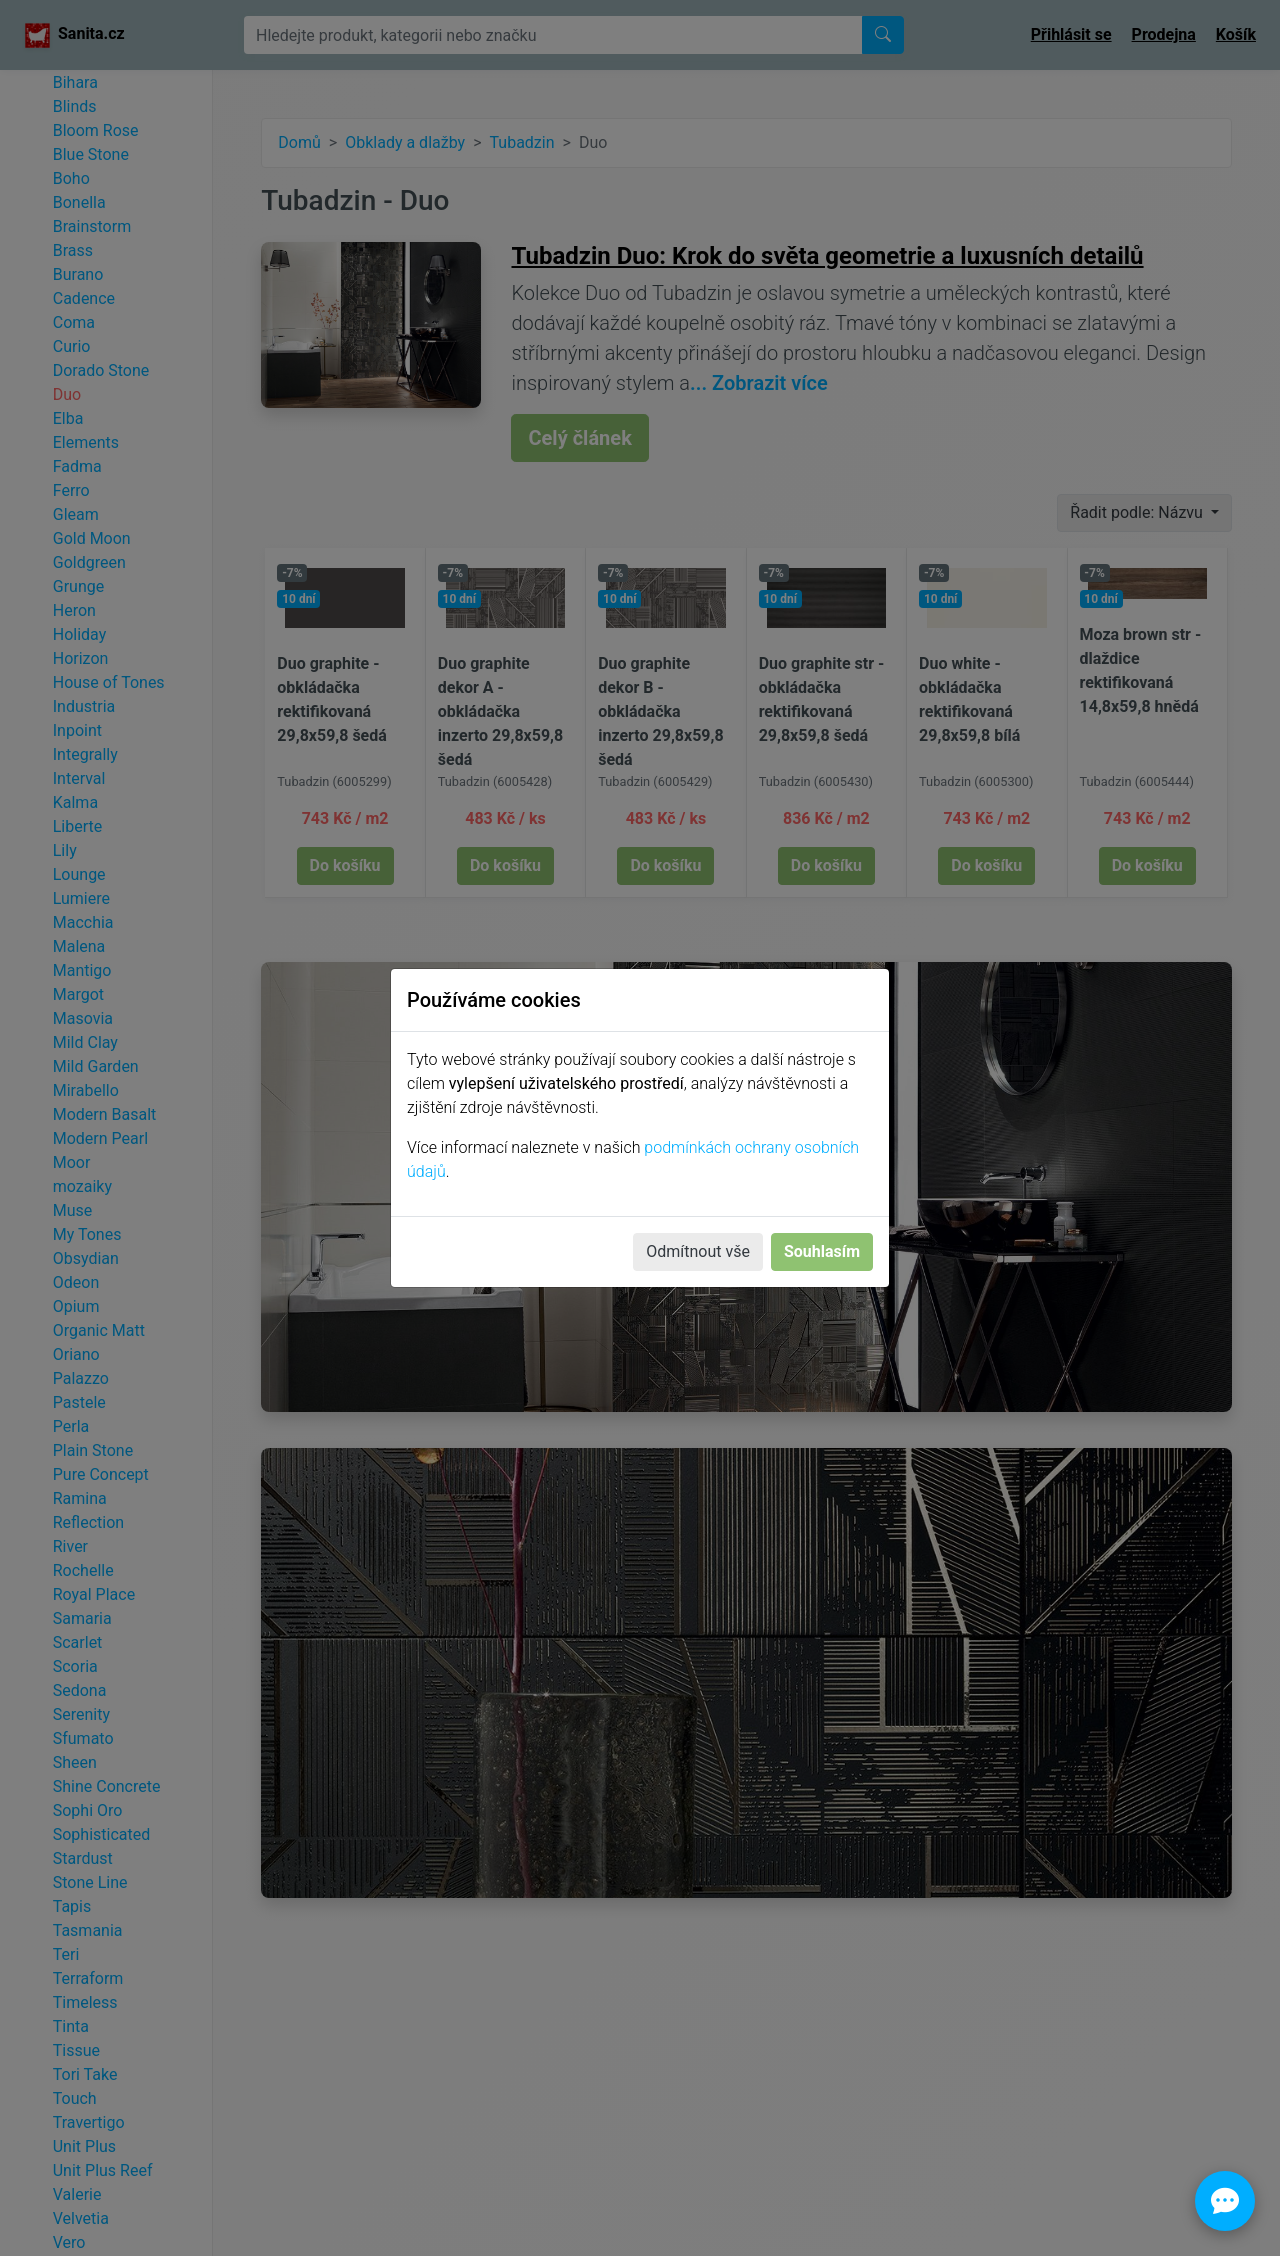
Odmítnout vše (698, 1251)
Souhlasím (822, 1251)
